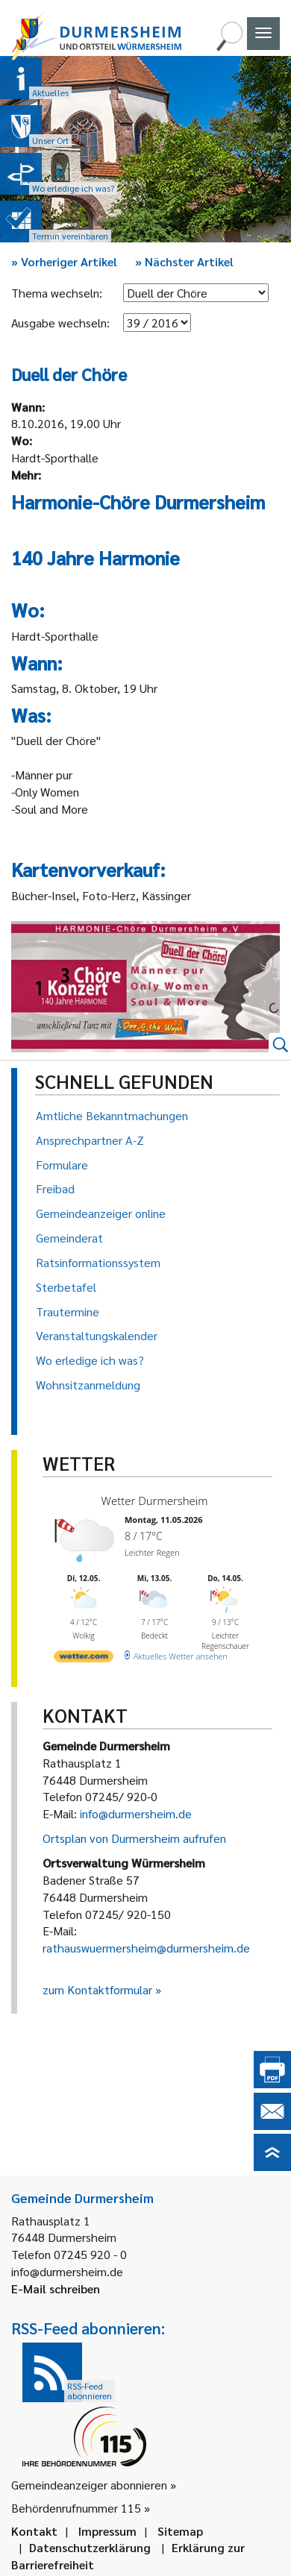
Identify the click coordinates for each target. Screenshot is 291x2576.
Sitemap (180, 2531)
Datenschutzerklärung (90, 2547)
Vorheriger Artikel (64, 261)
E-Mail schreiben (55, 2288)
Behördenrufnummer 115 (76, 2508)
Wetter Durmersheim (152, 1500)
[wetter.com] (83, 1655)
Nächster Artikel (184, 261)
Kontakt (34, 2531)
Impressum (107, 2531)
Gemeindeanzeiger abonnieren (89, 2484)
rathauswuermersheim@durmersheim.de (146, 1947)
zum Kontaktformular (97, 1989)
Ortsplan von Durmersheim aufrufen (134, 1838)
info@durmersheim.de (136, 1813)
